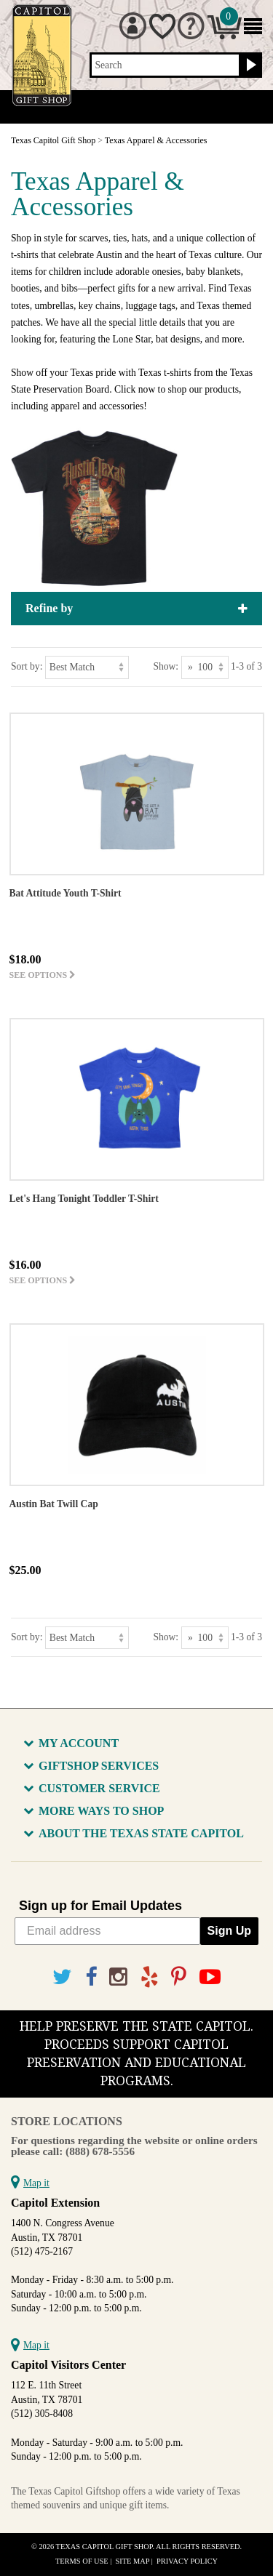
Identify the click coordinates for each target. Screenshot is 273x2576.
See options (42, 975)
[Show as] (205, 667)
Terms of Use (81, 2561)
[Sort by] (87, 667)
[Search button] (249, 65)
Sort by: (26, 666)
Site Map (133, 2561)
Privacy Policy (187, 2561)
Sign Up (229, 1931)
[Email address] (107, 1931)
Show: (165, 666)
